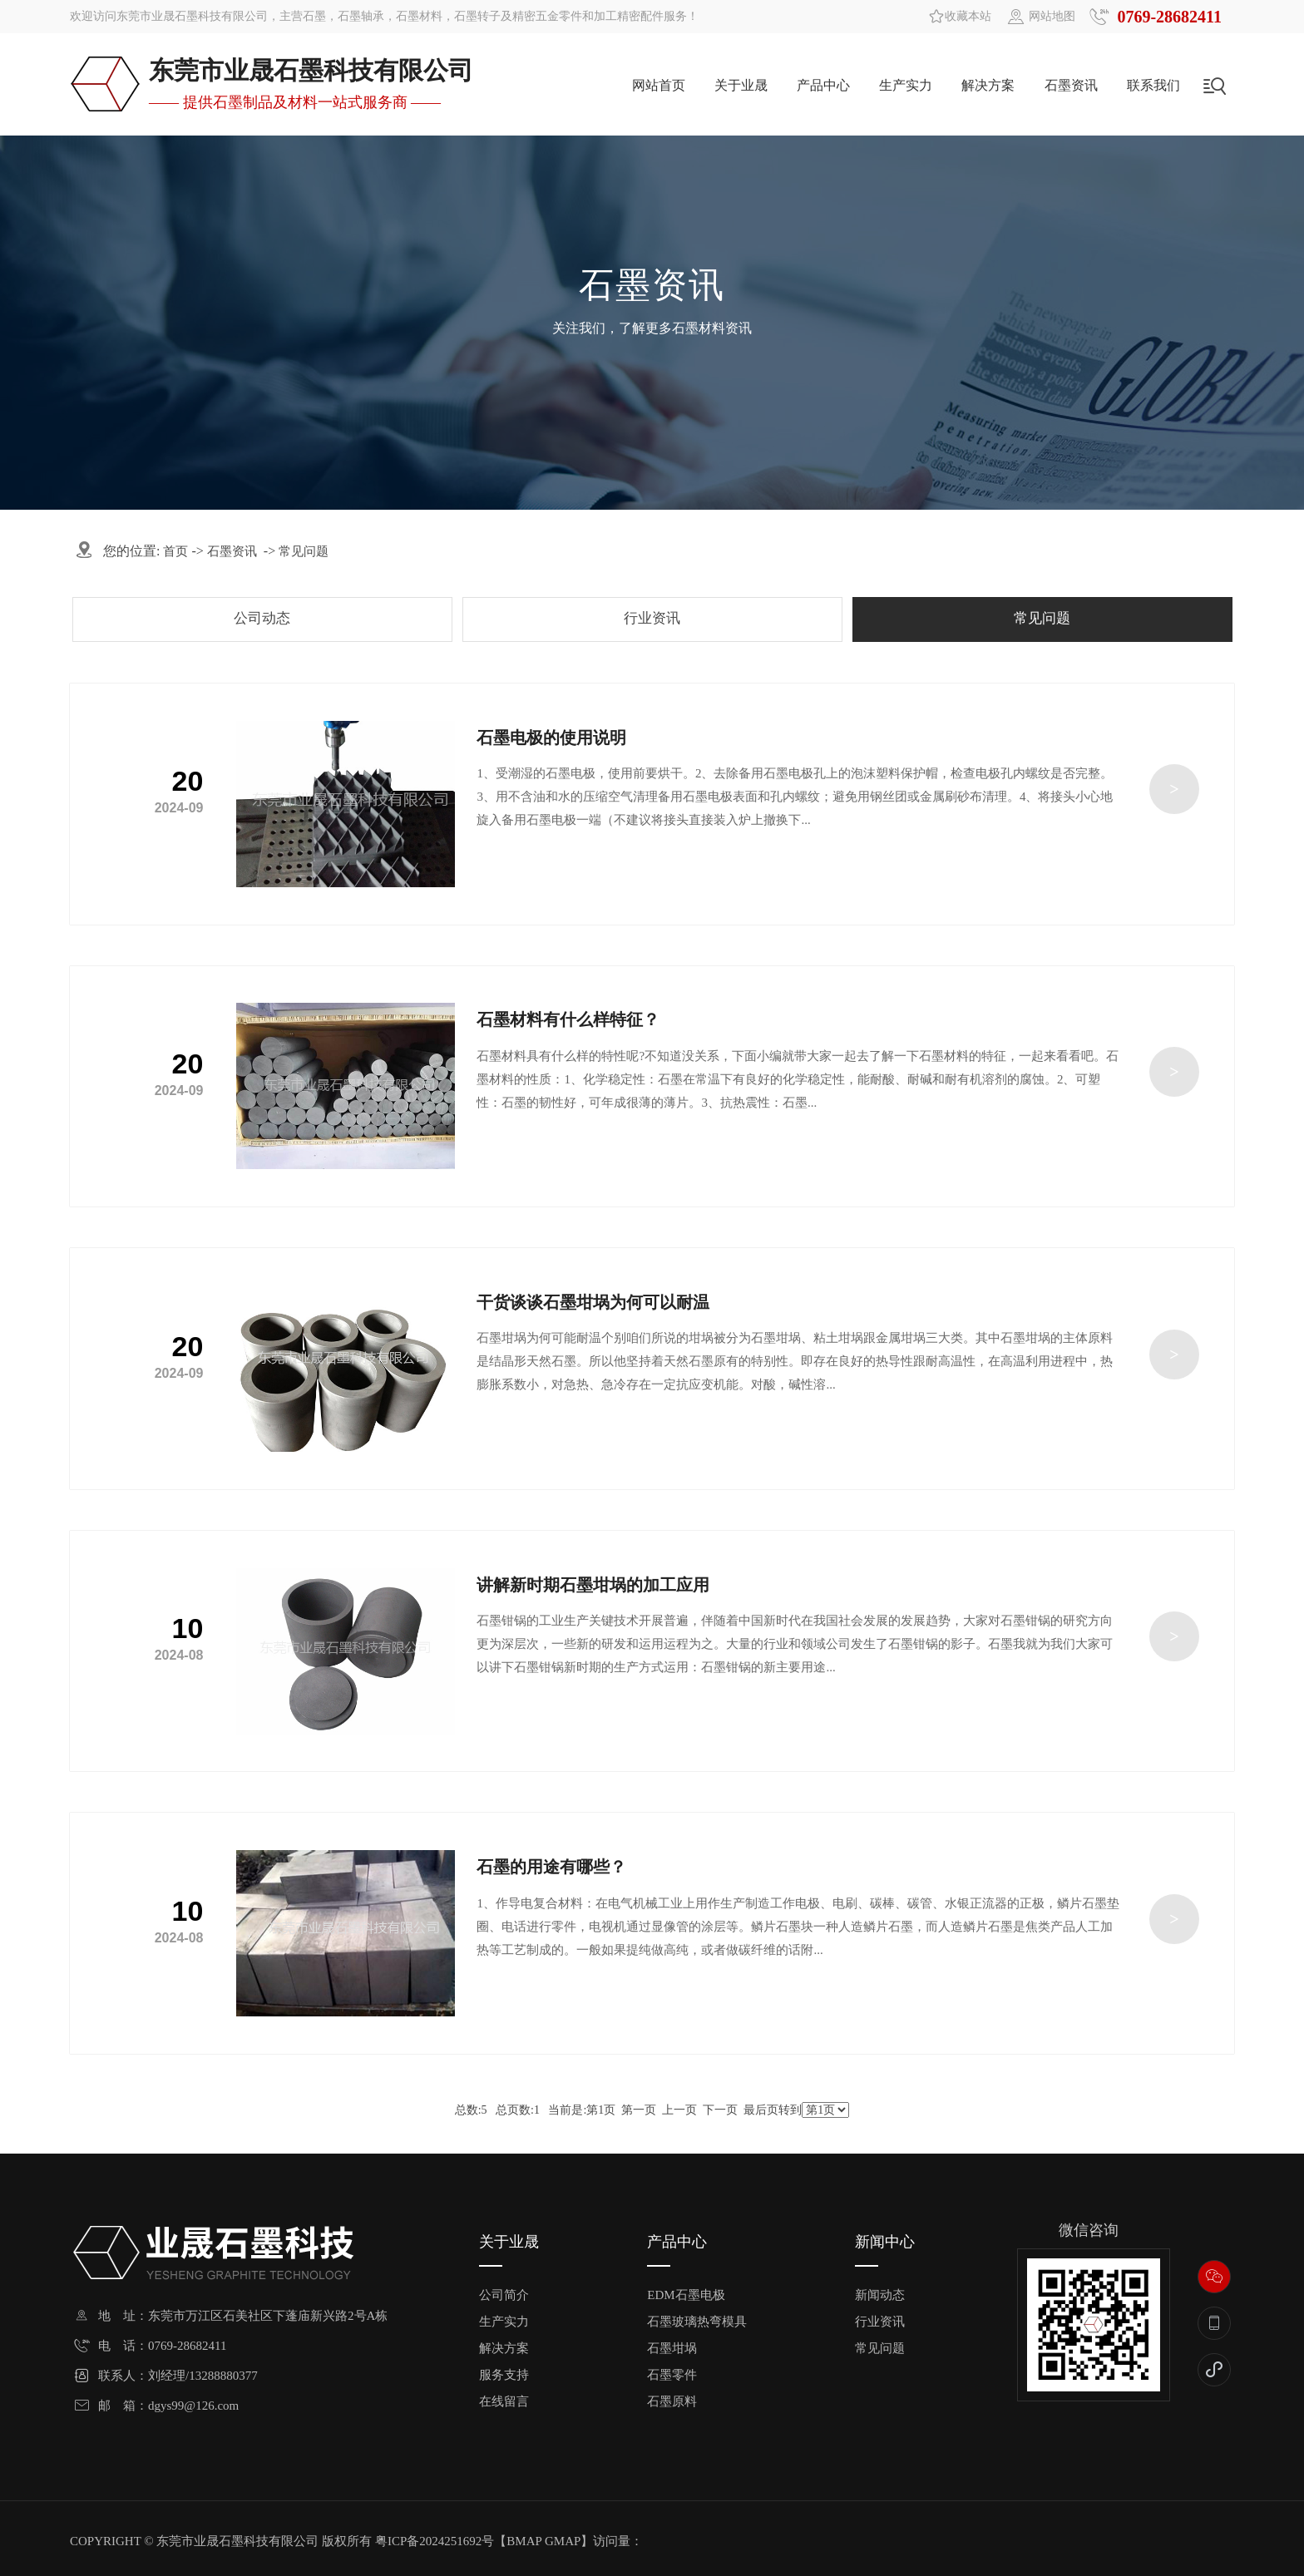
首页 (175, 551)
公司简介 (504, 2295)
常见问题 (303, 551)
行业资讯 (652, 618)
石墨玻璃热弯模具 (697, 2322)
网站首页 (658, 85)
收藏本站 (968, 16)
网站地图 (1052, 16)
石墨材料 (419, 16)
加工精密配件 (629, 16)
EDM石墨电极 (685, 2295)
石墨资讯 (1071, 85)
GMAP (562, 2541)
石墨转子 (477, 16)
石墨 (314, 16)
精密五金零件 (547, 16)
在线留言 (504, 2402)
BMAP (523, 2541)
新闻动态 (880, 2295)
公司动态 (262, 618)
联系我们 (1153, 85)
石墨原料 (672, 2402)
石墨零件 (672, 2375)
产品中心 (823, 85)
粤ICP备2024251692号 (434, 2541)
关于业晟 (741, 85)
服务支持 (504, 2375)
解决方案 (988, 85)
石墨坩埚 (672, 2348)
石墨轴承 (361, 16)
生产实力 (905, 85)
